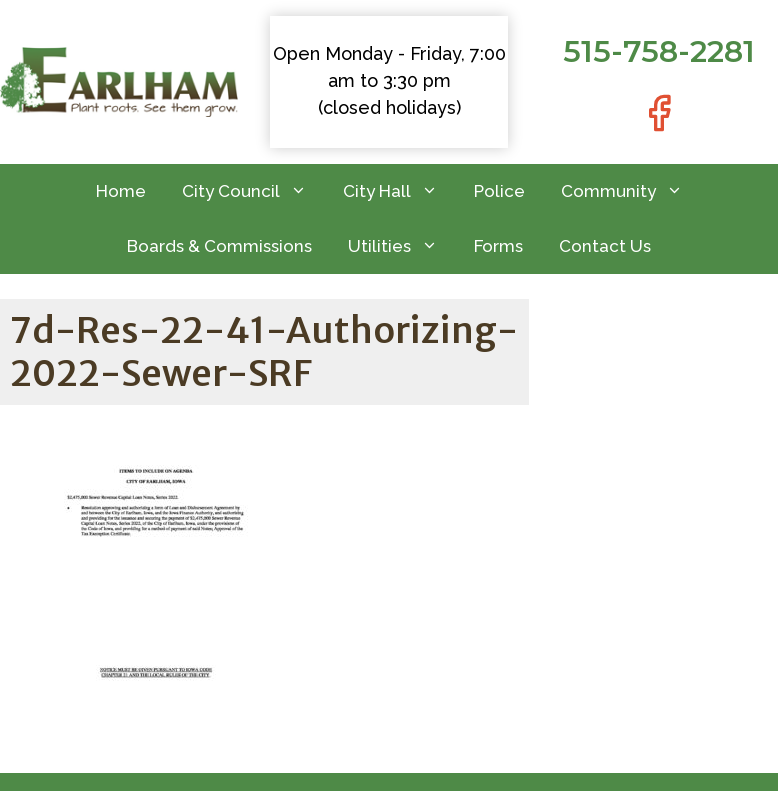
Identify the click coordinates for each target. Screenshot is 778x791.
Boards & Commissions (219, 246)
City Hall (399, 191)
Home (121, 191)
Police (499, 191)
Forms (498, 246)
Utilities (402, 246)
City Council (253, 191)
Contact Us (605, 246)
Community (631, 191)
